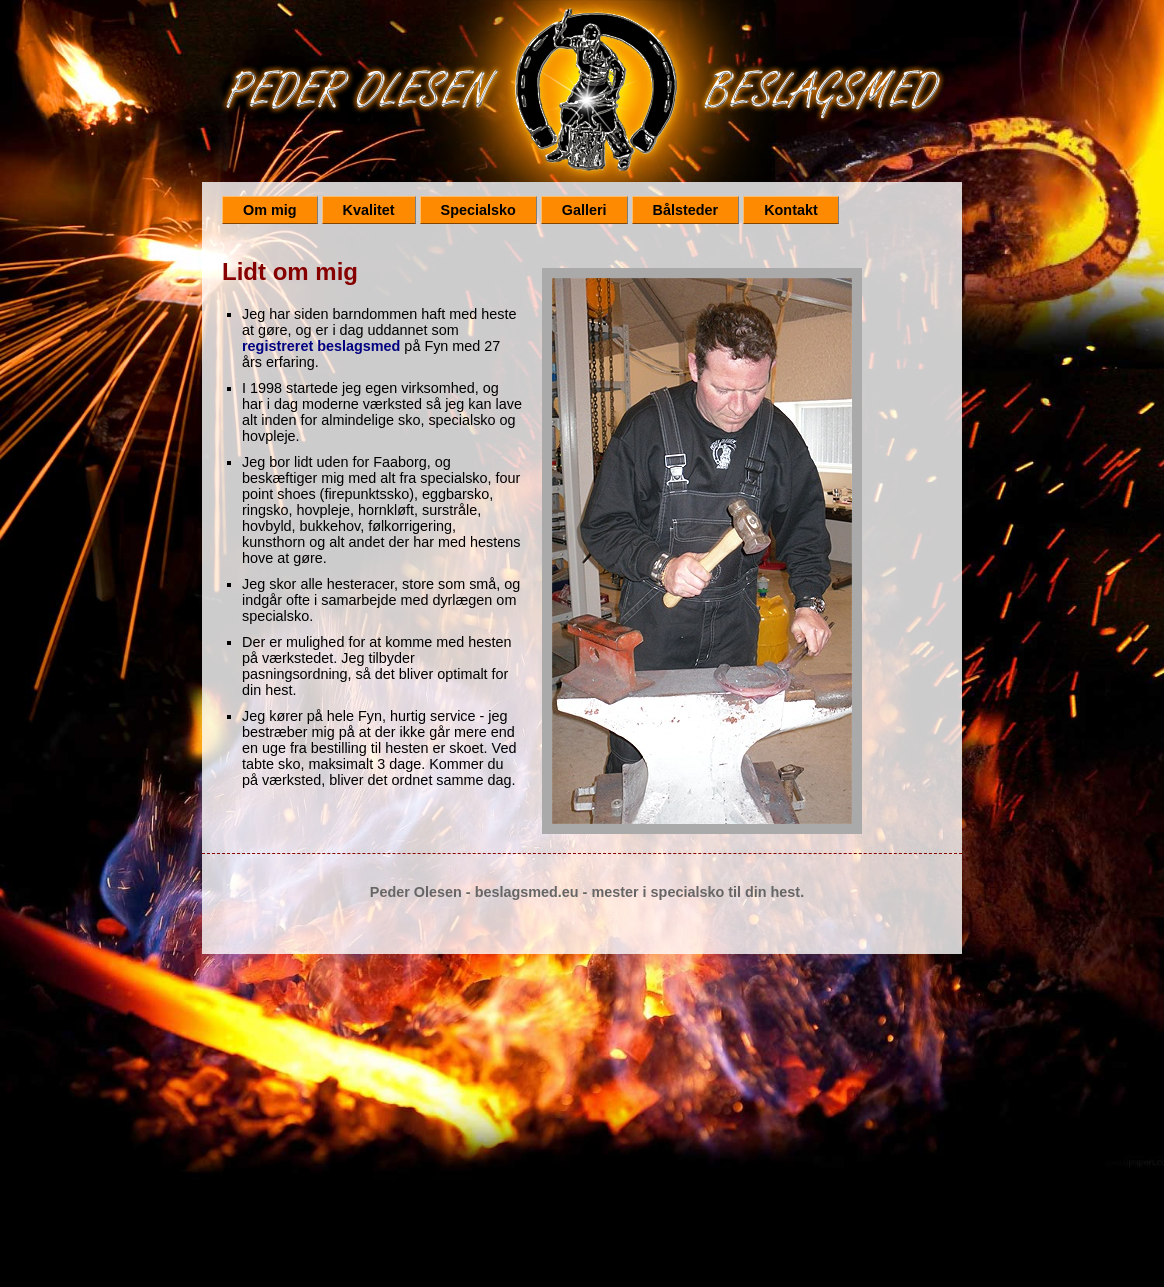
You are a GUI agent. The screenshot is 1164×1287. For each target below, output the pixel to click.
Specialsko (478, 210)
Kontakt (791, 210)
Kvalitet (369, 210)
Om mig (270, 210)
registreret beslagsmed (321, 346)
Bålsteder (686, 210)
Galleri (584, 210)
